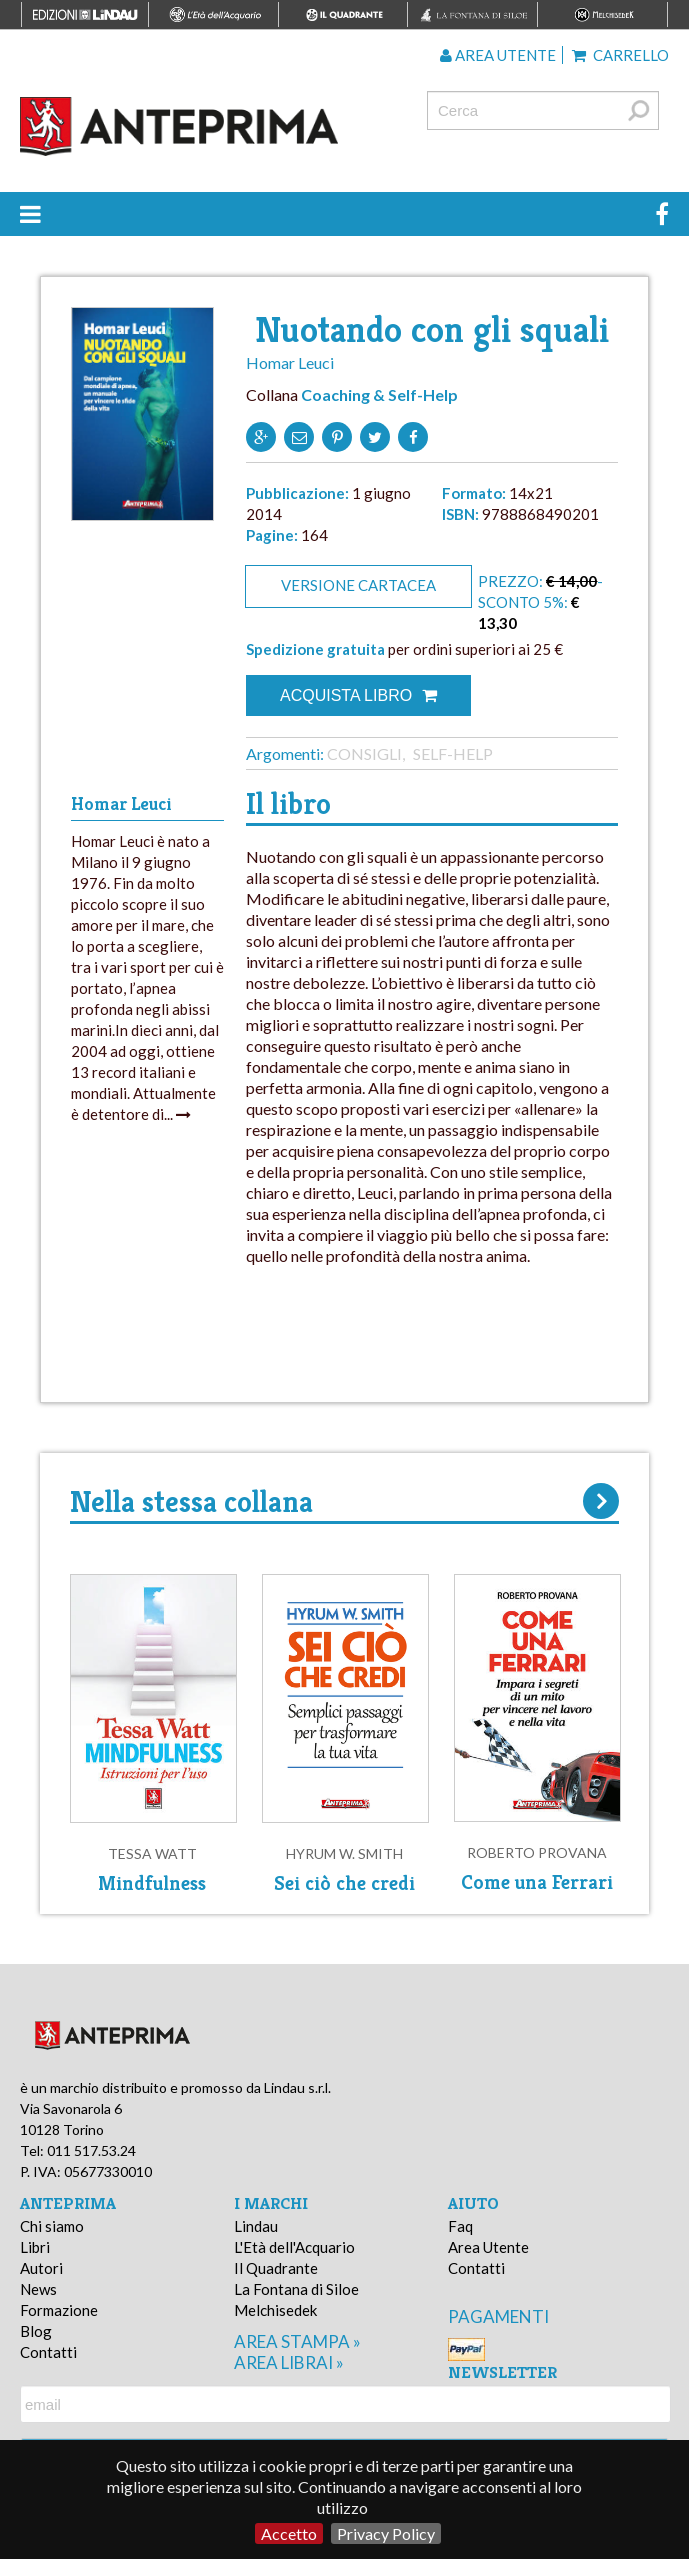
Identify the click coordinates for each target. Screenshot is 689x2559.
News (38, 2289)
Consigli (364, 753)
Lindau (256, 2226)
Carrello (620, 55)
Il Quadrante (276, 2268)
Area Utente (488, 2247)
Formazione (59, 2310)
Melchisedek (275, 2310)
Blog (36, 2331)
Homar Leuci (290, 362)
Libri (35, 2247)
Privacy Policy (386, 2533)
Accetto (289, 2533)
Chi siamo (52, 2226)
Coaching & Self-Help (379, 394)
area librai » (289, 2362)
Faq (460, 2226)
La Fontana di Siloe (296, 2289)
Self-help (453, 753)
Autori (41, 2268)
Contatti (48, 2352)
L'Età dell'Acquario (294, 2247)
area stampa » (297, 2341)
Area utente (498, 55)
